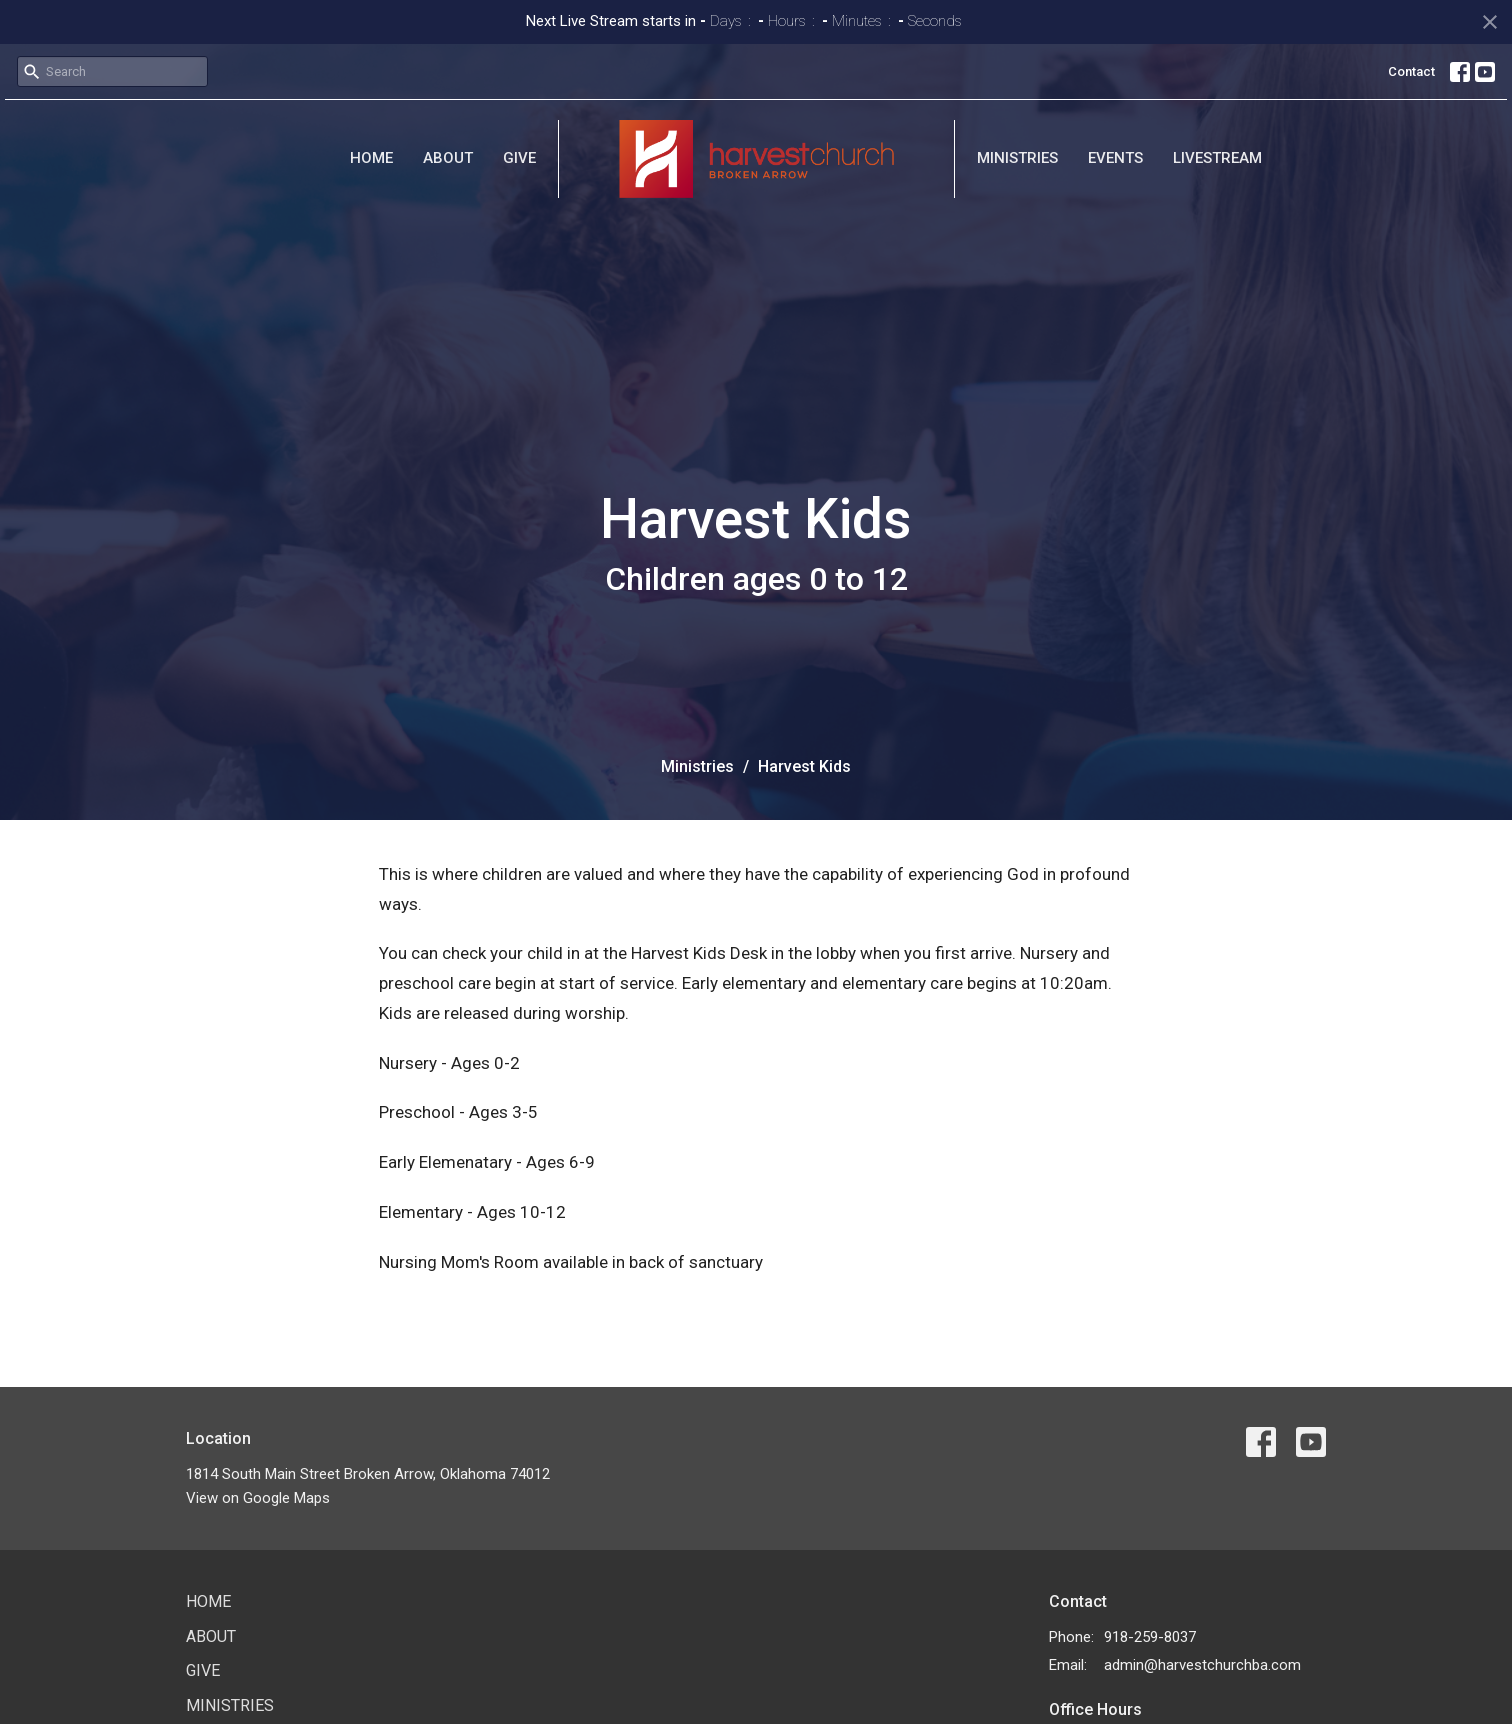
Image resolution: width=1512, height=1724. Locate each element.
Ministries (1017, 158)
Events (1115, 158)
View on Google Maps (258, 1498)
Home (371, 158)
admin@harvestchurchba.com (1202, 1665)
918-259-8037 (1150, 1637)
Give (519, 158)
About (448, 158)
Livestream (1217, 158)
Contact (1411, 71)
